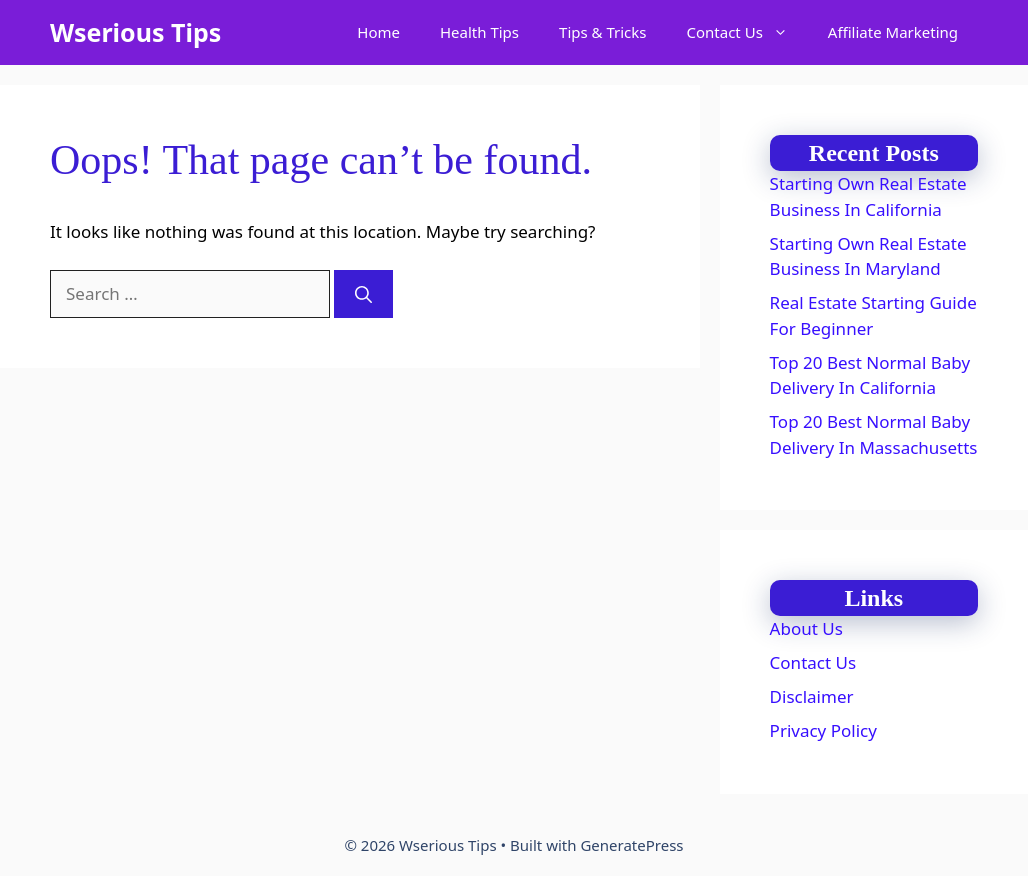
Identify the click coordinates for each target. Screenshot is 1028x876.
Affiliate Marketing (893, 32)
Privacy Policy (823, 730)
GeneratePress (631, 845)
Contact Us (747, 32)
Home (378, 32)
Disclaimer (812, 696)
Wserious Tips (135, 32)
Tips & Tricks (602, 32)
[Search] (363, 294)
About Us (806, 628)
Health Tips (479, 32)
